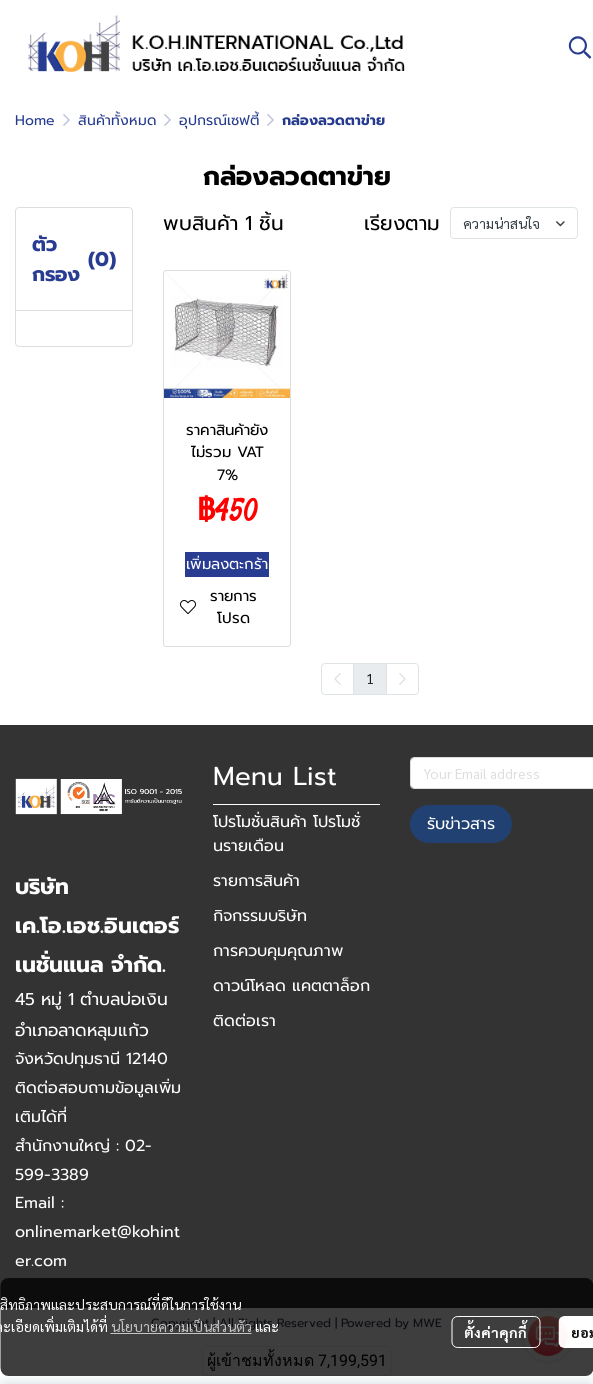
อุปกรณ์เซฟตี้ (219, 120)
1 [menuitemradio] (370, 678)
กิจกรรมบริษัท (260, 916)
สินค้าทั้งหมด (117, 120)
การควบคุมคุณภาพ (278, 951)
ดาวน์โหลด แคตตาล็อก (291, 986)
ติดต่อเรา (244, 1021)
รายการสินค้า (256, 881)
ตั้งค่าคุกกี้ (495, 1332)
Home (35, 120)
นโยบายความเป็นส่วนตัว (181, 1326)
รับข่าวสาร (461, 824)
